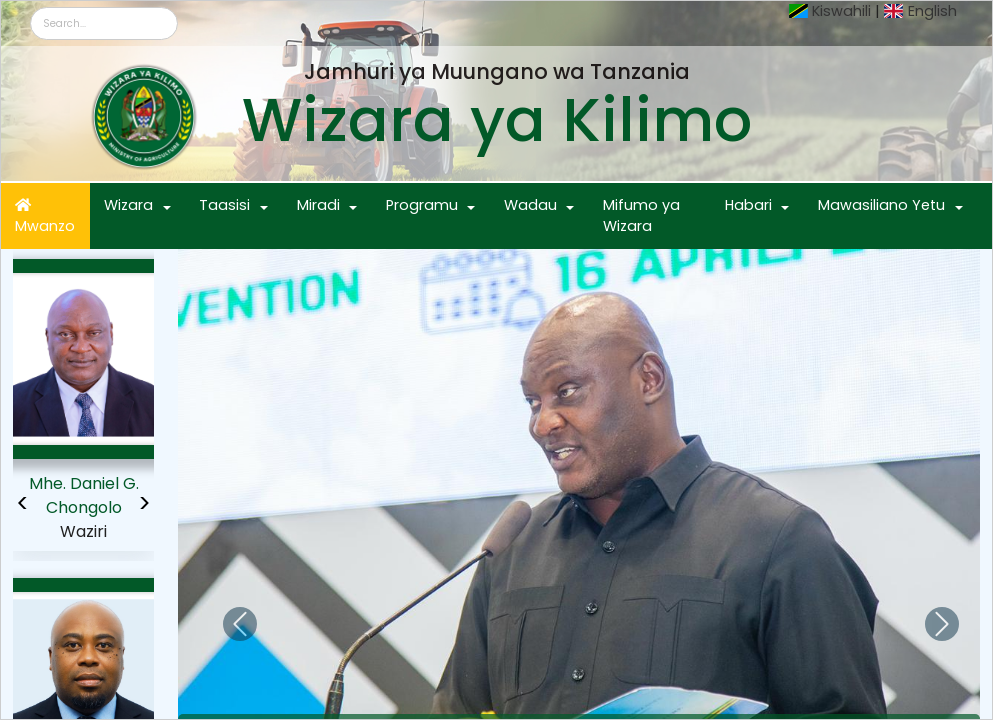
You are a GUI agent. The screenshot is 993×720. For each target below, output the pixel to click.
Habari (748, 205)
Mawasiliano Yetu (881, 205)
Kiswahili (841, 11)
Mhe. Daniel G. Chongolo (84, 495)
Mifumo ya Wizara (641, 216)
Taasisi (224, 205)
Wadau (530, 205)
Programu (422, 205)
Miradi (318, 205)
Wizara (128, 205)
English (932, 11)
